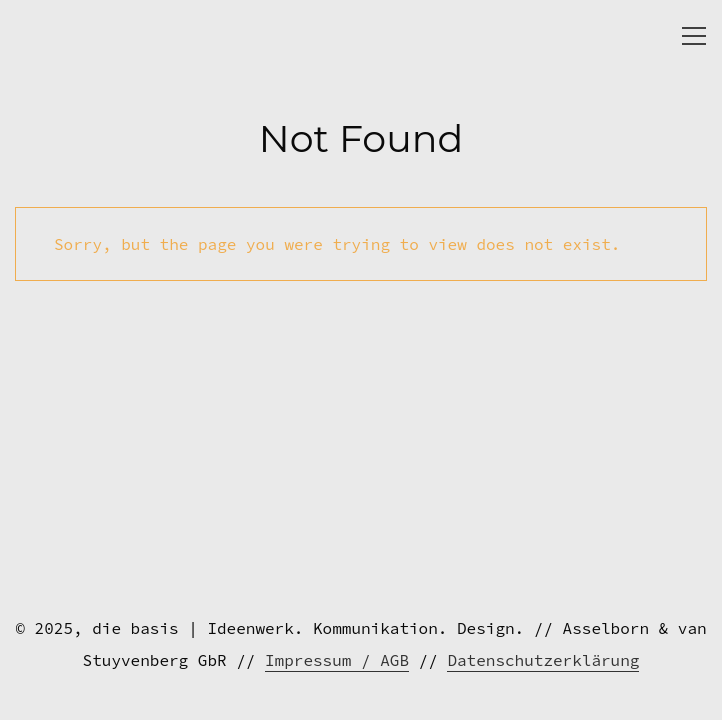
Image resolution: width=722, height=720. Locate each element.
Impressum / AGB (337, 660)
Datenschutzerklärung (543, 660)
